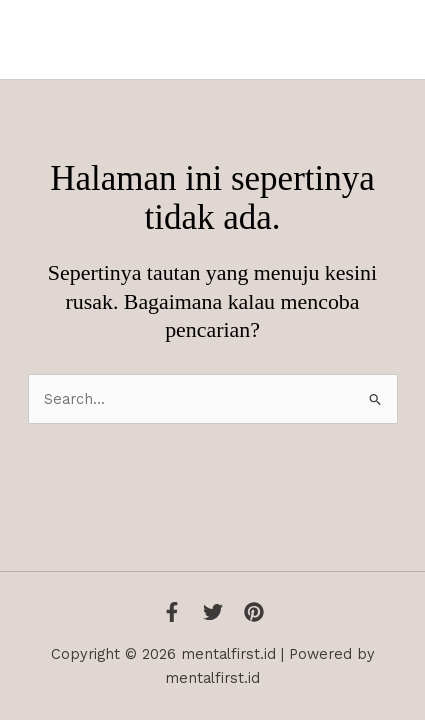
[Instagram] (254, 612)
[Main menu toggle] (387, 40)
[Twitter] (213, 612)
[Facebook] (172, 612)
